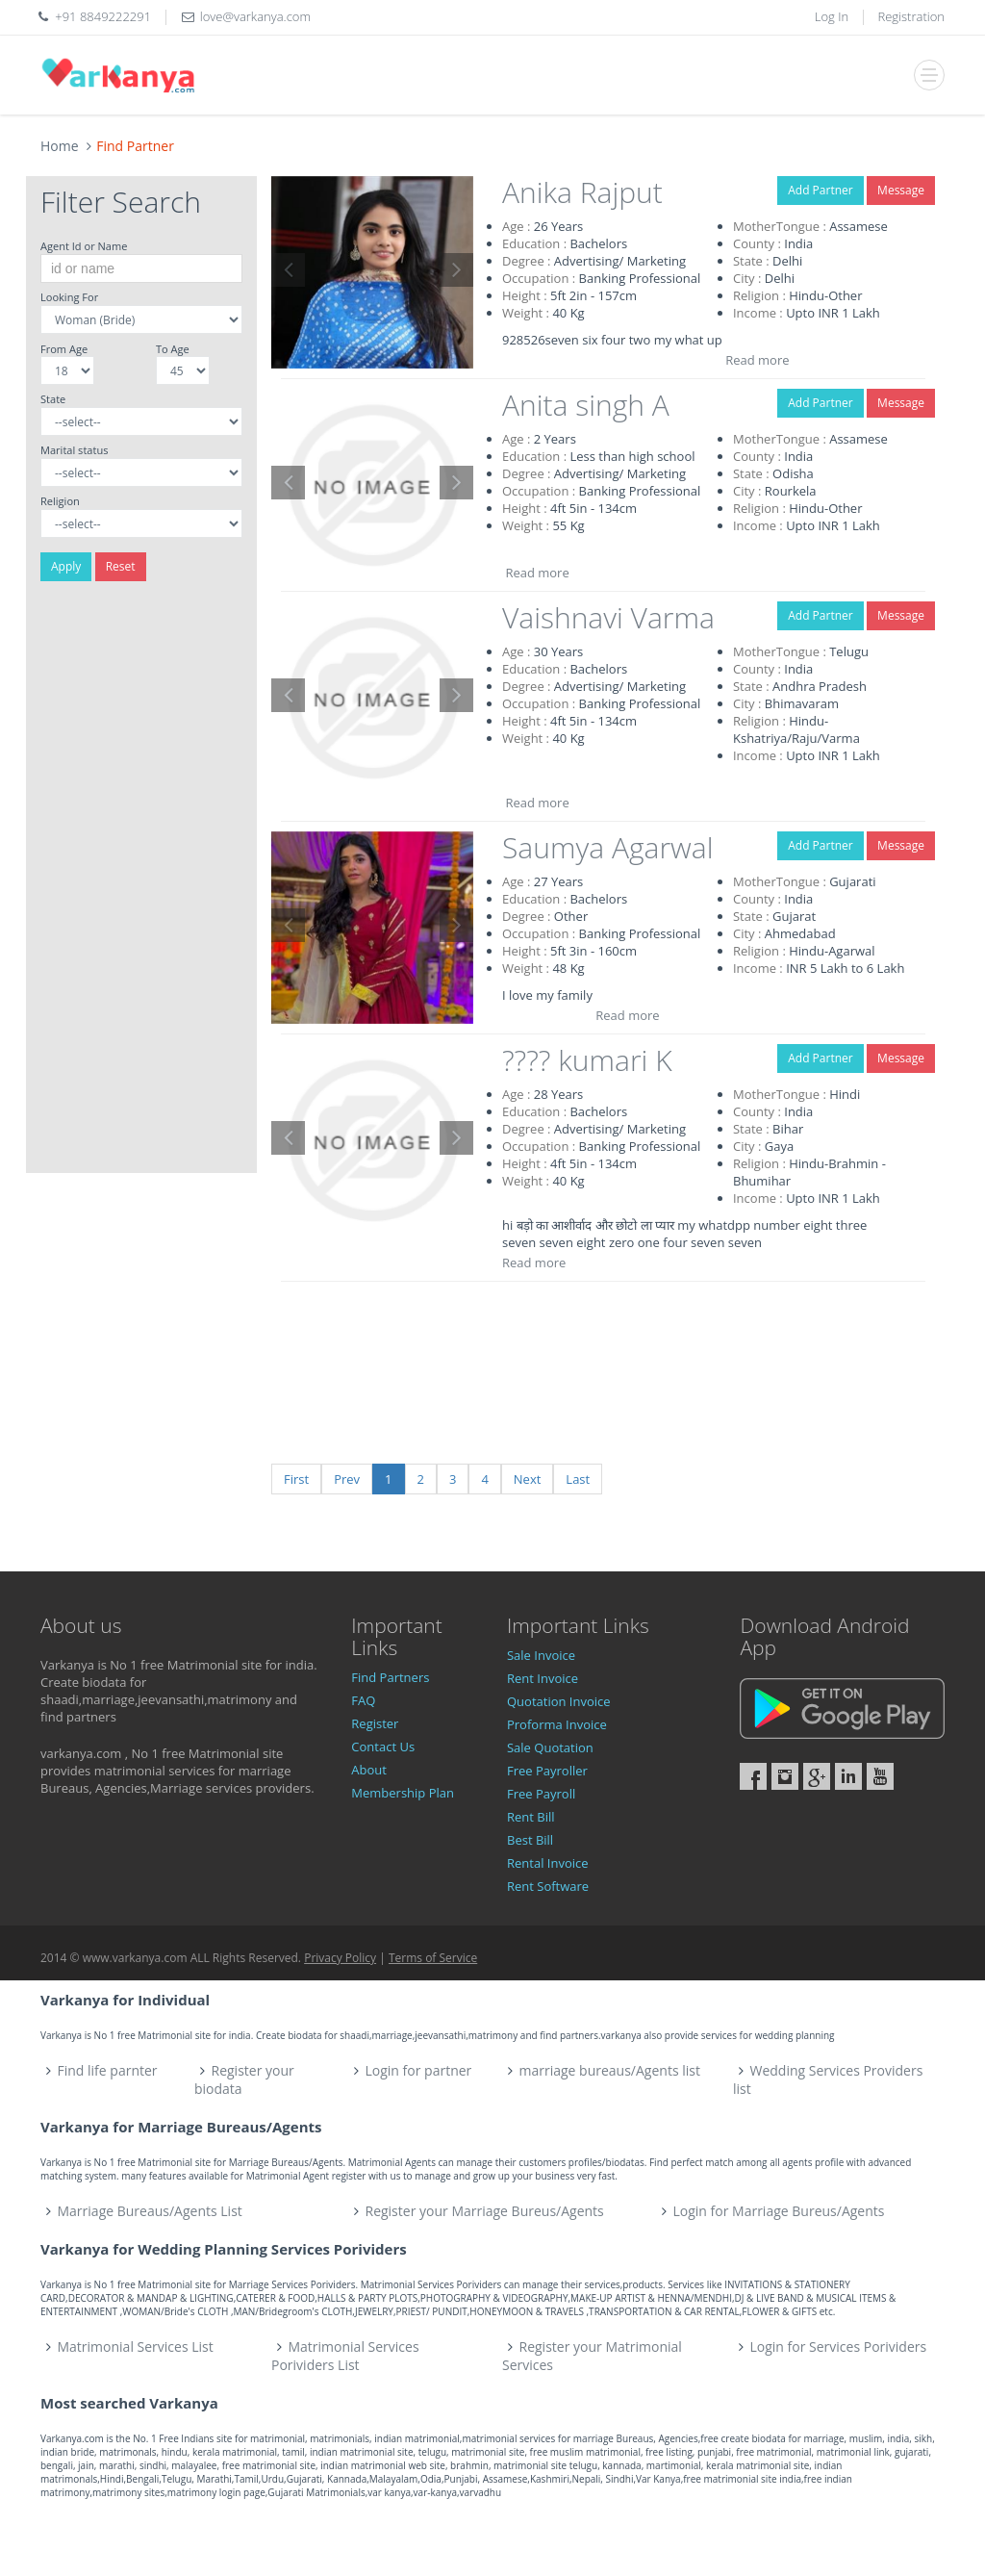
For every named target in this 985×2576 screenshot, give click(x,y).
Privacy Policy (340, 1958)
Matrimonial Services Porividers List (345, 2355)
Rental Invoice (548, 1863)
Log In (831, 16)
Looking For (69, 297)
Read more (757, 360)
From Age (64, 349)
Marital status (74, 450)
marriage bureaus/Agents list (609, 2070)
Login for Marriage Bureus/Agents (778, 2211)
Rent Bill (531, 1816)
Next (528, 1479)
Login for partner (419, 2070)
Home (59, 146)
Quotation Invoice (559, 1701)
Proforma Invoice (557, 1724)
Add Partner (820, 190)
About (369, 1769)
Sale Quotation (550, 1747)
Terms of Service (433, 1958)
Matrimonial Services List (136, 2346)
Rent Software (548, 1886)
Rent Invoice (542, 1678)
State (52, 399)
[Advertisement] (141, 884)
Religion (60, 501)
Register (374, 1723)
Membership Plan (402, 1792)
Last (578, 1479)
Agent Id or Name (83, 246)
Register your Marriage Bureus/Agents (484, 2211)
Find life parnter (108, 2070)
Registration (912, 16)
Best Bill (530, 1840)
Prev (347, 1479)
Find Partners (390, 1677)
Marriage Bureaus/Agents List (150, 2211)
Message (900, 190)
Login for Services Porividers (838, 2346)
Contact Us (383, 1746)
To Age (172, 349)
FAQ (363, 1700)
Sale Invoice (541, 1655)
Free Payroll (541, 1793)
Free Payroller (547, 1770)
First (296, 1479)
